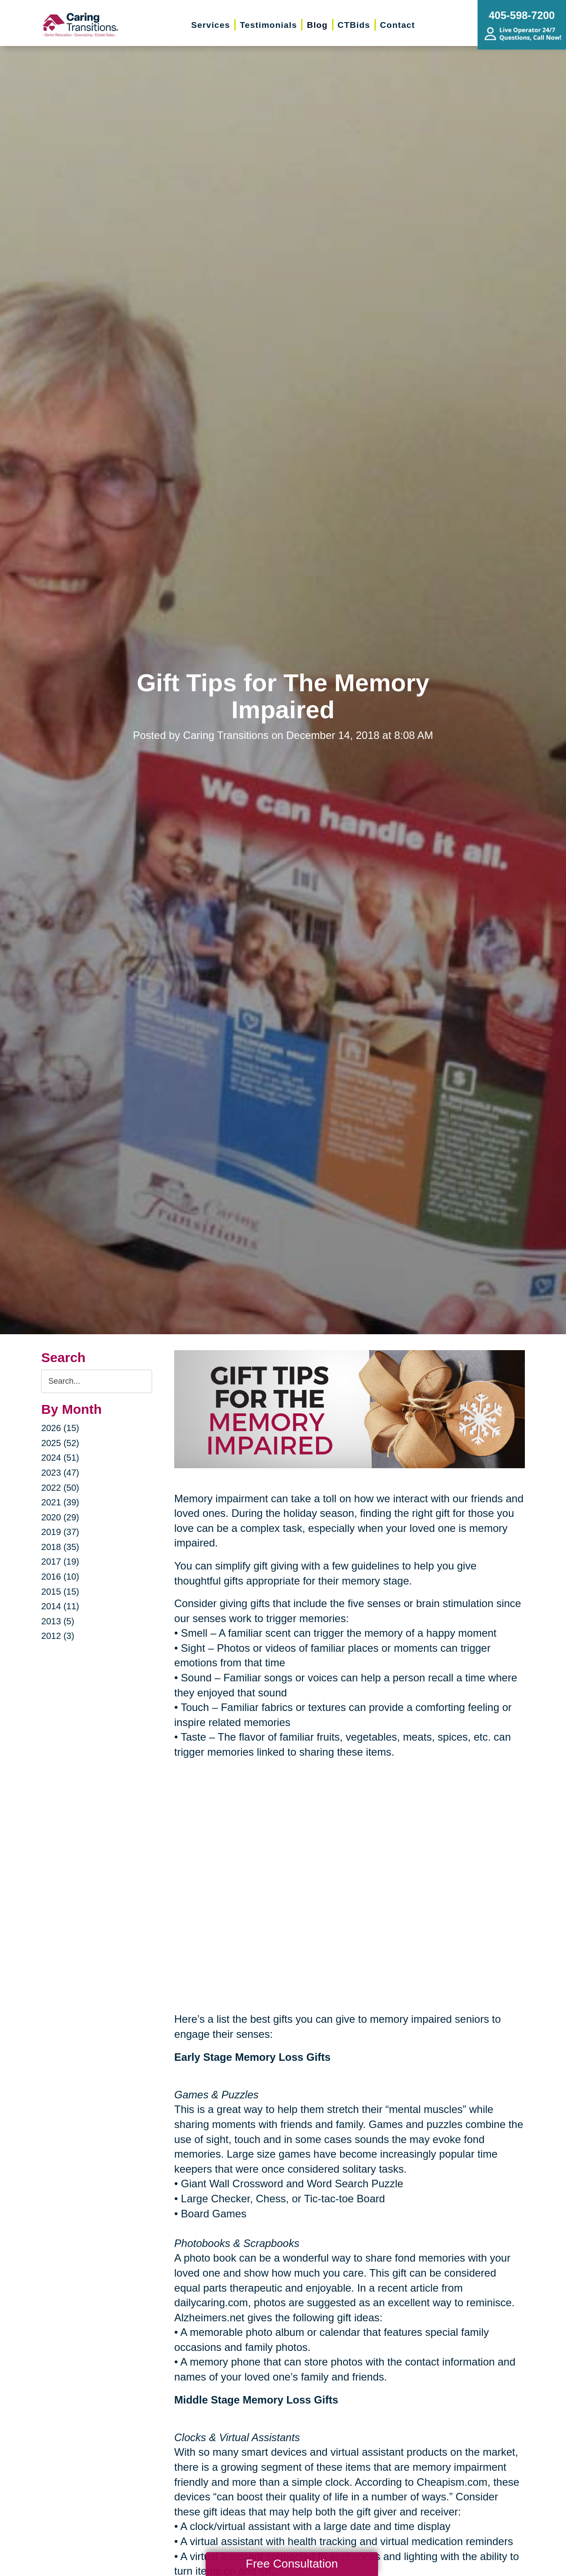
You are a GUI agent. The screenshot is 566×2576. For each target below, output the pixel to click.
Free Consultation (292, 2563)
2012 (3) (57, 1636)
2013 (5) (57, 1621)
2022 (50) (60, 1488)
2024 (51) (60, 1457)
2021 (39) (60, 1502)
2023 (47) (60, 1472)
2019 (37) (60, 1532)
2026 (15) (60, 1428)
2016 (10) (60, 1576)
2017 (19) (60, 1561)
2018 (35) (60, 1547)
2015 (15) (60, 1591)
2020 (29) (60, 1517)
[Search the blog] (96, 1381)
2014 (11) (60, 1606)
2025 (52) (60, 1443)
